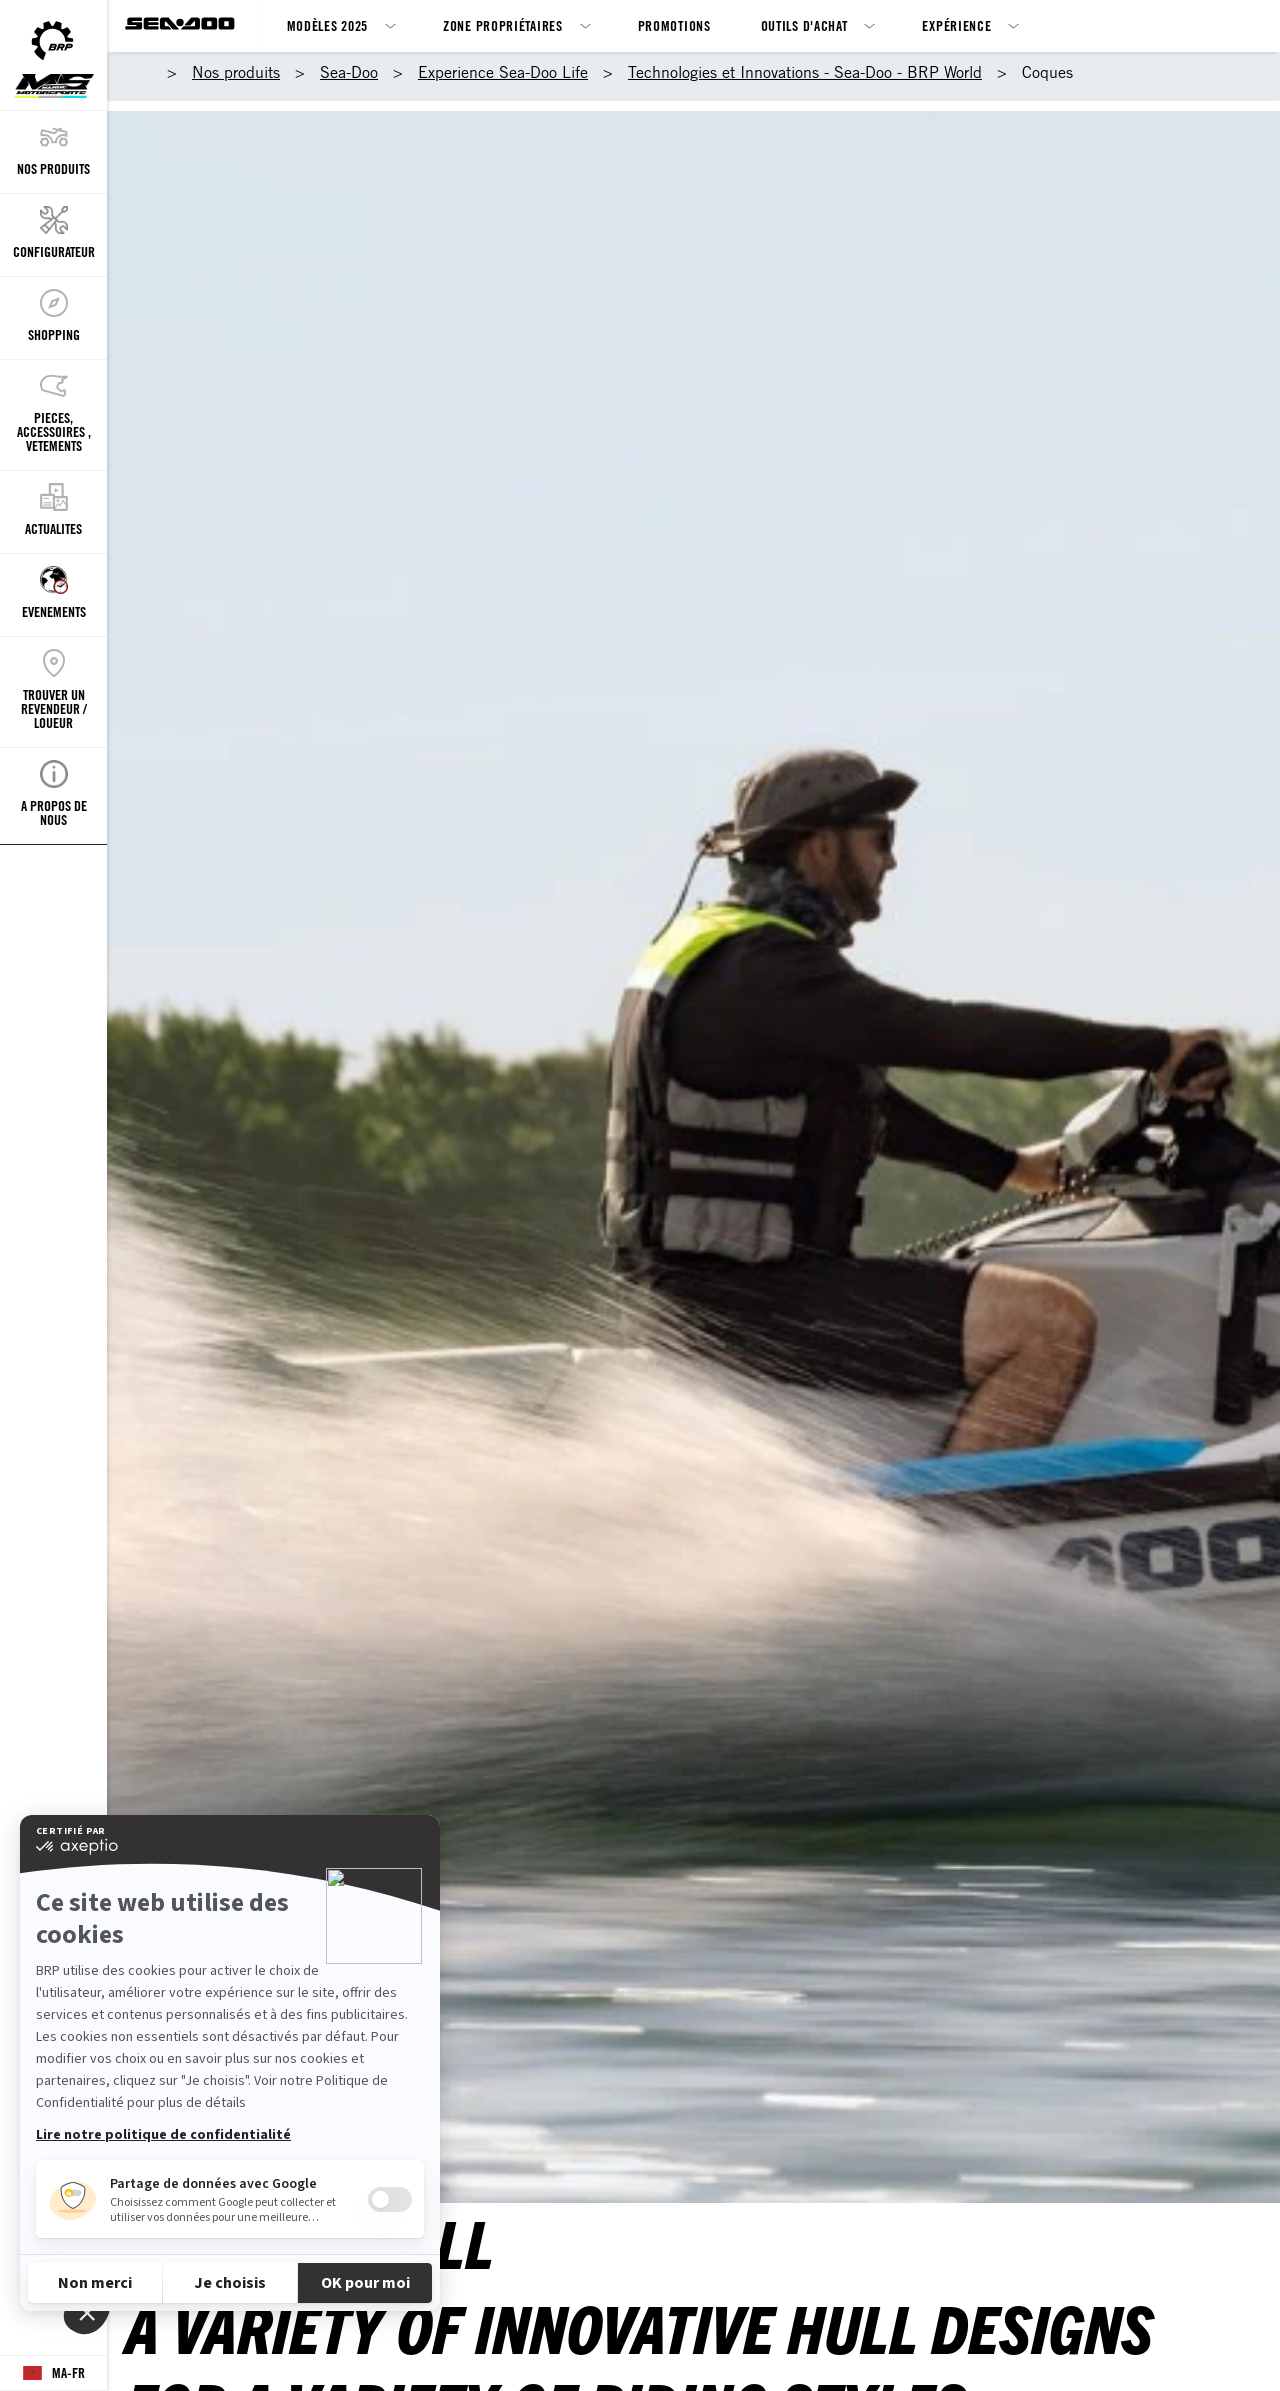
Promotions (674, 25)
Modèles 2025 (327, 25)
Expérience (956, 25)
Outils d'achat (804, 25)
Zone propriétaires (503, 25)
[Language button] (53, 2373)
